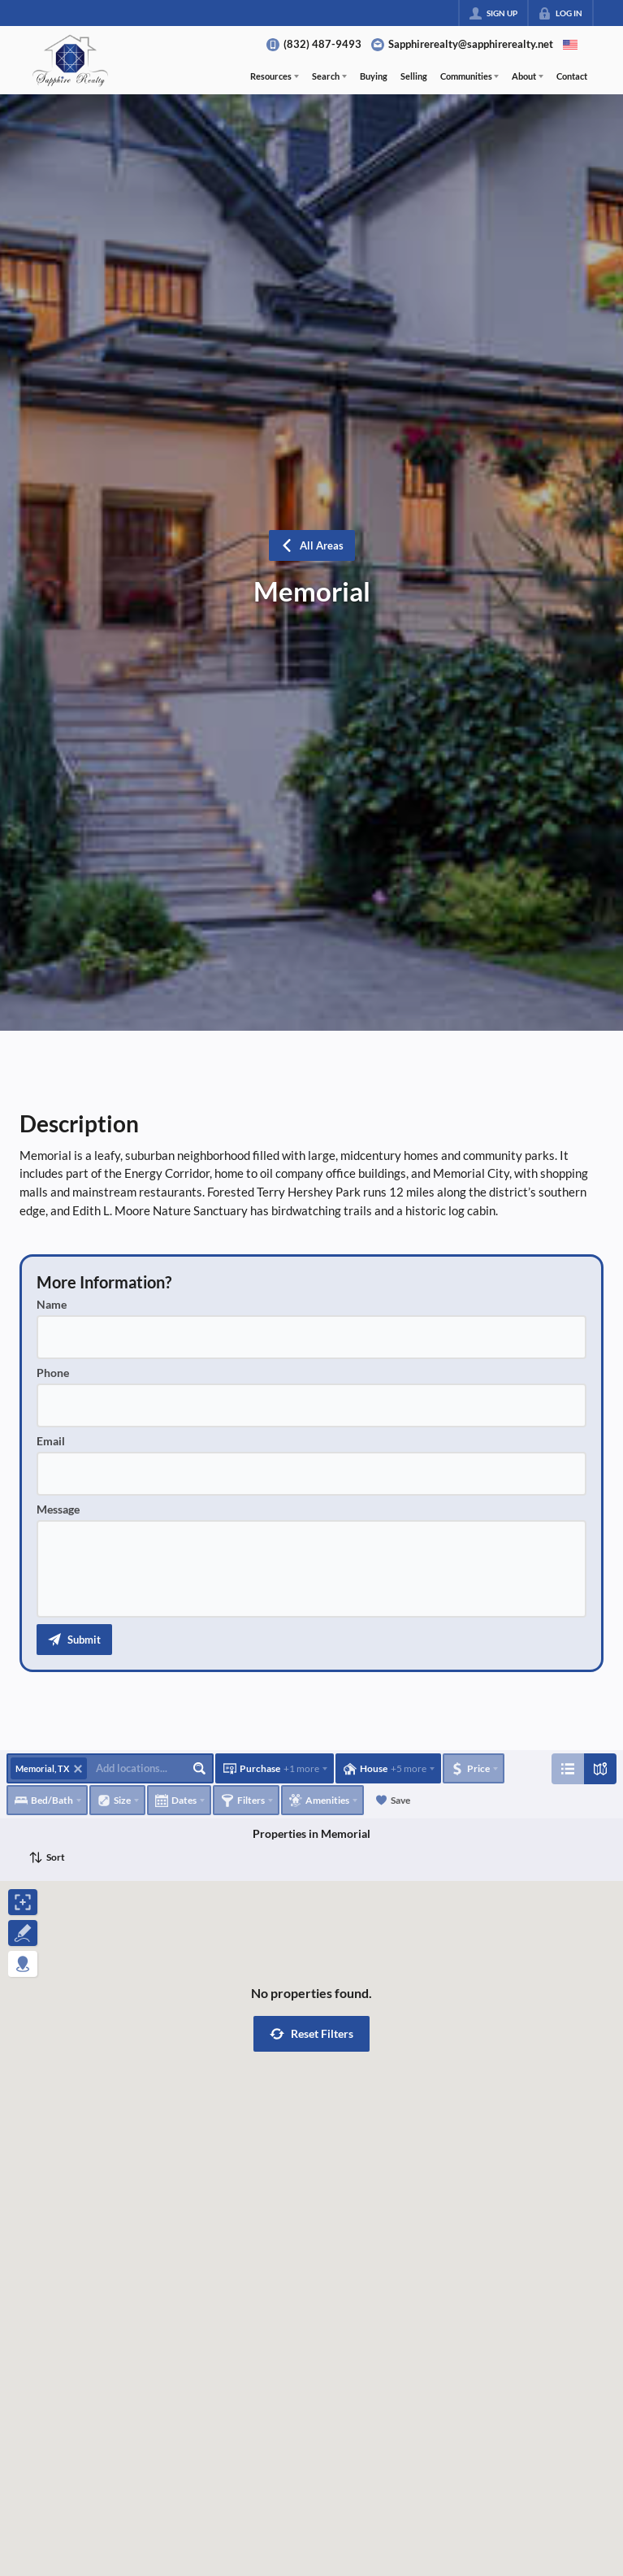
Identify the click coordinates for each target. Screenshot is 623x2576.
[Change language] (570, 45)
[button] (74, 1639)
